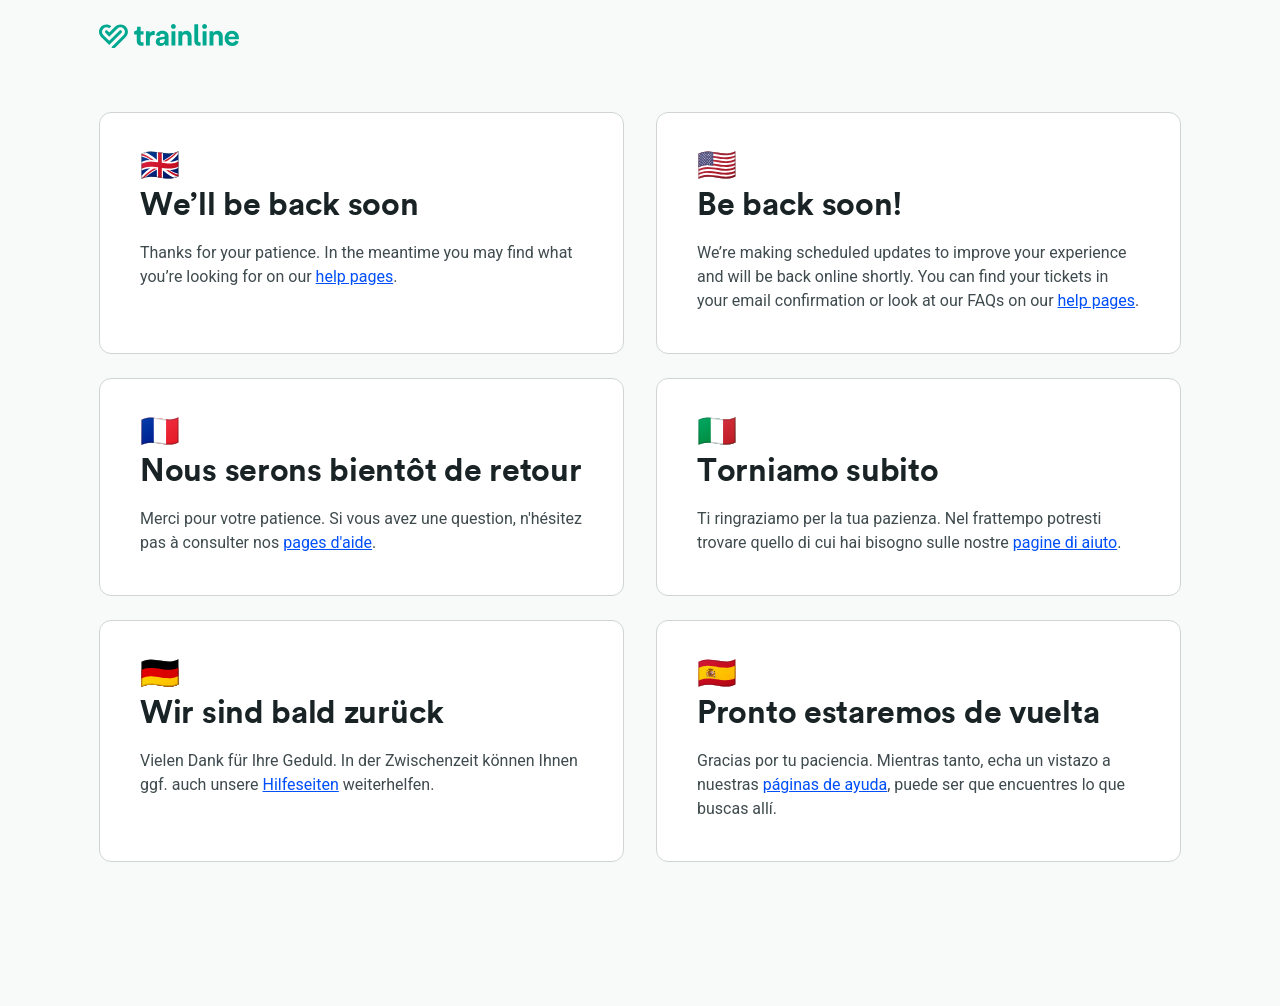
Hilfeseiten (301, 784)
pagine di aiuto (1065, 542)
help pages (355, 276)
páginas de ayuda (825, 784)
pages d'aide (327, 542)
